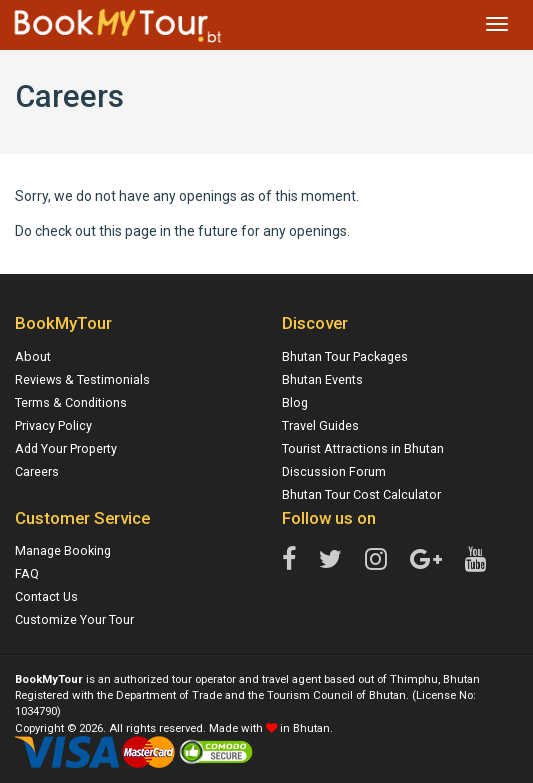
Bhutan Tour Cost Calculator (361, 494)
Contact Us (46, 596)
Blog (295, 402)
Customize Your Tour (74, 619)
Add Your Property (66, 448)
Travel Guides (320, 425)
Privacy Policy (53, 425)
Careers (37, 471)
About (33, 356)
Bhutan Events (322, 379)
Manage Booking (63, 550)
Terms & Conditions (71, 402)
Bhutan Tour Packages (345, 356)
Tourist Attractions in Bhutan (363, 448)
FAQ (27, 573)
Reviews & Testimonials (82, 379)
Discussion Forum (334, 471)
